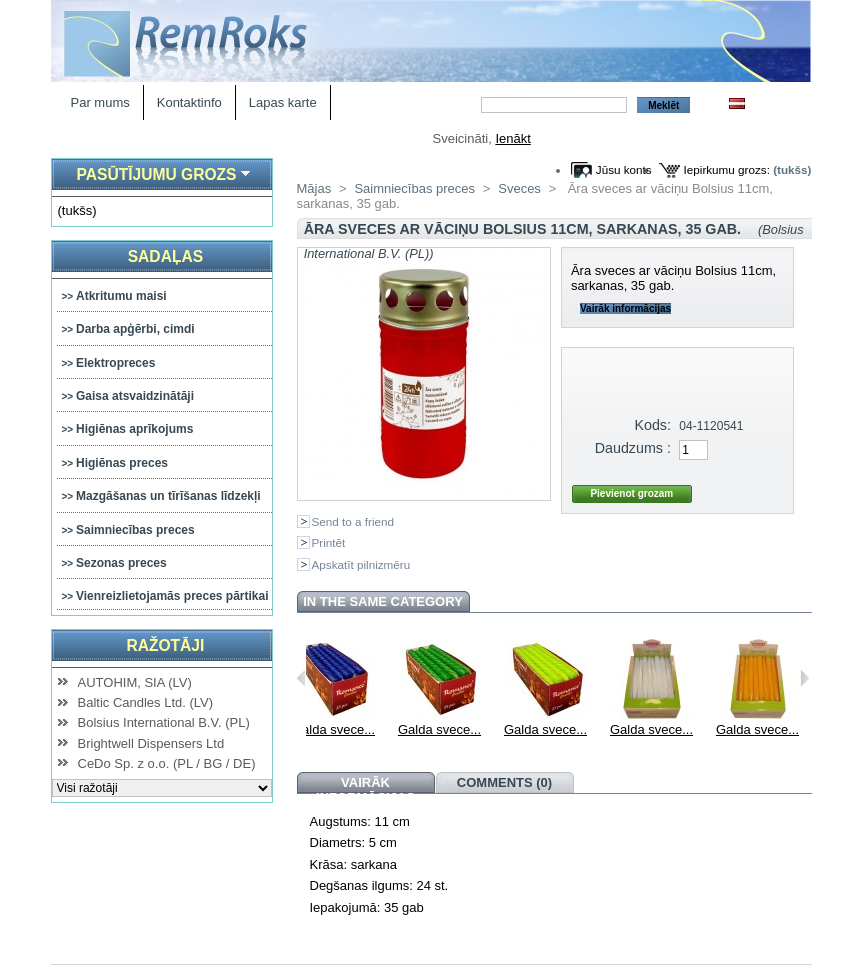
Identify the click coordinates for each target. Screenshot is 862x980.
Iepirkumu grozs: (727, 169)
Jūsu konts (624, 169)
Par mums (100, 102)
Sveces (519, 188)
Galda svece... (375, 729)
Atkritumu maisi (121, 296)
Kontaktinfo (189, 102)
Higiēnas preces (122, 463)
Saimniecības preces (135, 530)
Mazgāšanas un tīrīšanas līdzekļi (168, 496)
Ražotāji (165, 645)
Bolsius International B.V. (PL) (164, 722)
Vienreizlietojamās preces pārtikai (172, 596)
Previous (301, 678)
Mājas (314, 188)
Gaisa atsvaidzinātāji (135, 396)
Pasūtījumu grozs (156, 174)
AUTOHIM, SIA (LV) (135, 682)
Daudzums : (633, 448)
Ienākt (512, 138)
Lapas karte (283, 102)
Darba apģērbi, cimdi (135, 329)
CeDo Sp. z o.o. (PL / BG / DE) (167, 763)
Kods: (652, 425)
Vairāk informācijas (625, 308)
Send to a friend (353, 521)
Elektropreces (115, 363)
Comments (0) (504, 782)
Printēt (329, 542)
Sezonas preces (121, 563)
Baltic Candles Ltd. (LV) (146, 702)
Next (804, 678)
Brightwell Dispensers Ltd (151, 743)
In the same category (383, 601)
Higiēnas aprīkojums (134, 429)
